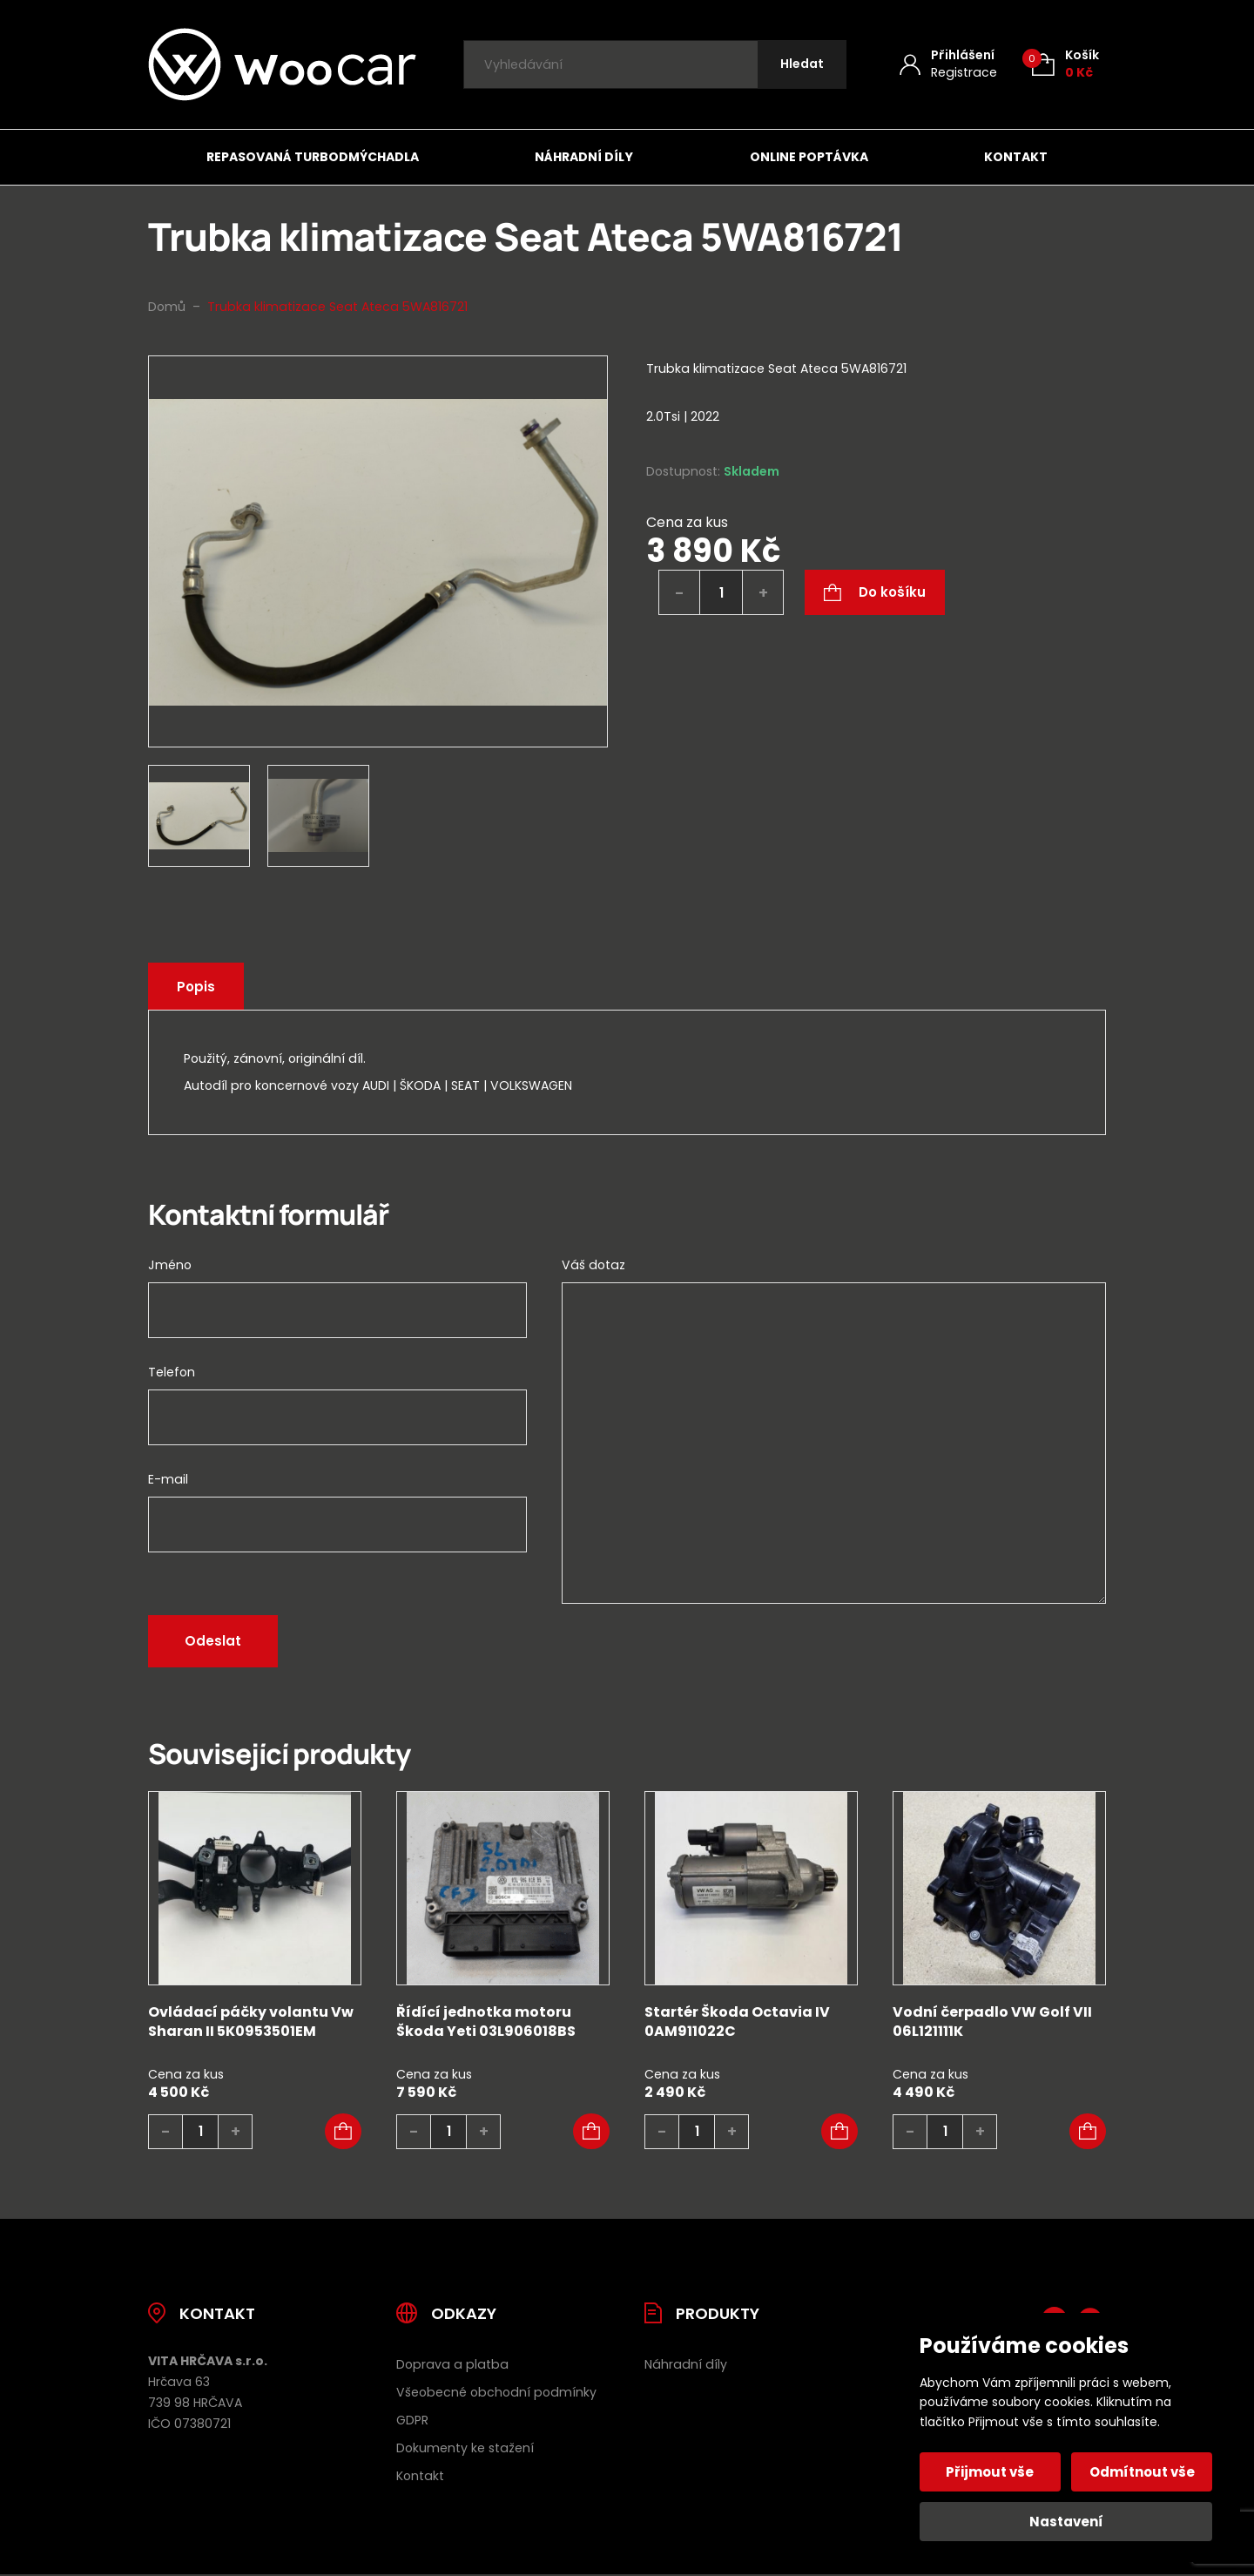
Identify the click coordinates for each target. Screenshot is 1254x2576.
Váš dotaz (593, 1265)
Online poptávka (809, 157)
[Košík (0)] (1065, 64)
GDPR (412, 2420)
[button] (343, 2131)
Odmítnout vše (1142, 2472)
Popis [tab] (196, 986)
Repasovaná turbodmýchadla (312, 157)
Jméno (170, 1265)
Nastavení (1066, 2521)
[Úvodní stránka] (282, 64)
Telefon (171, 1372)
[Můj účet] (948, 64)
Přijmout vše (991, 2472)
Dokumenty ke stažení (465, 2448)
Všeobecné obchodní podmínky (496, 2392)
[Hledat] (802, 65)
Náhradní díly (584, 157)
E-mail (168, 1479)
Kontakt (1016, 157)
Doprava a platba (452, 2364)
